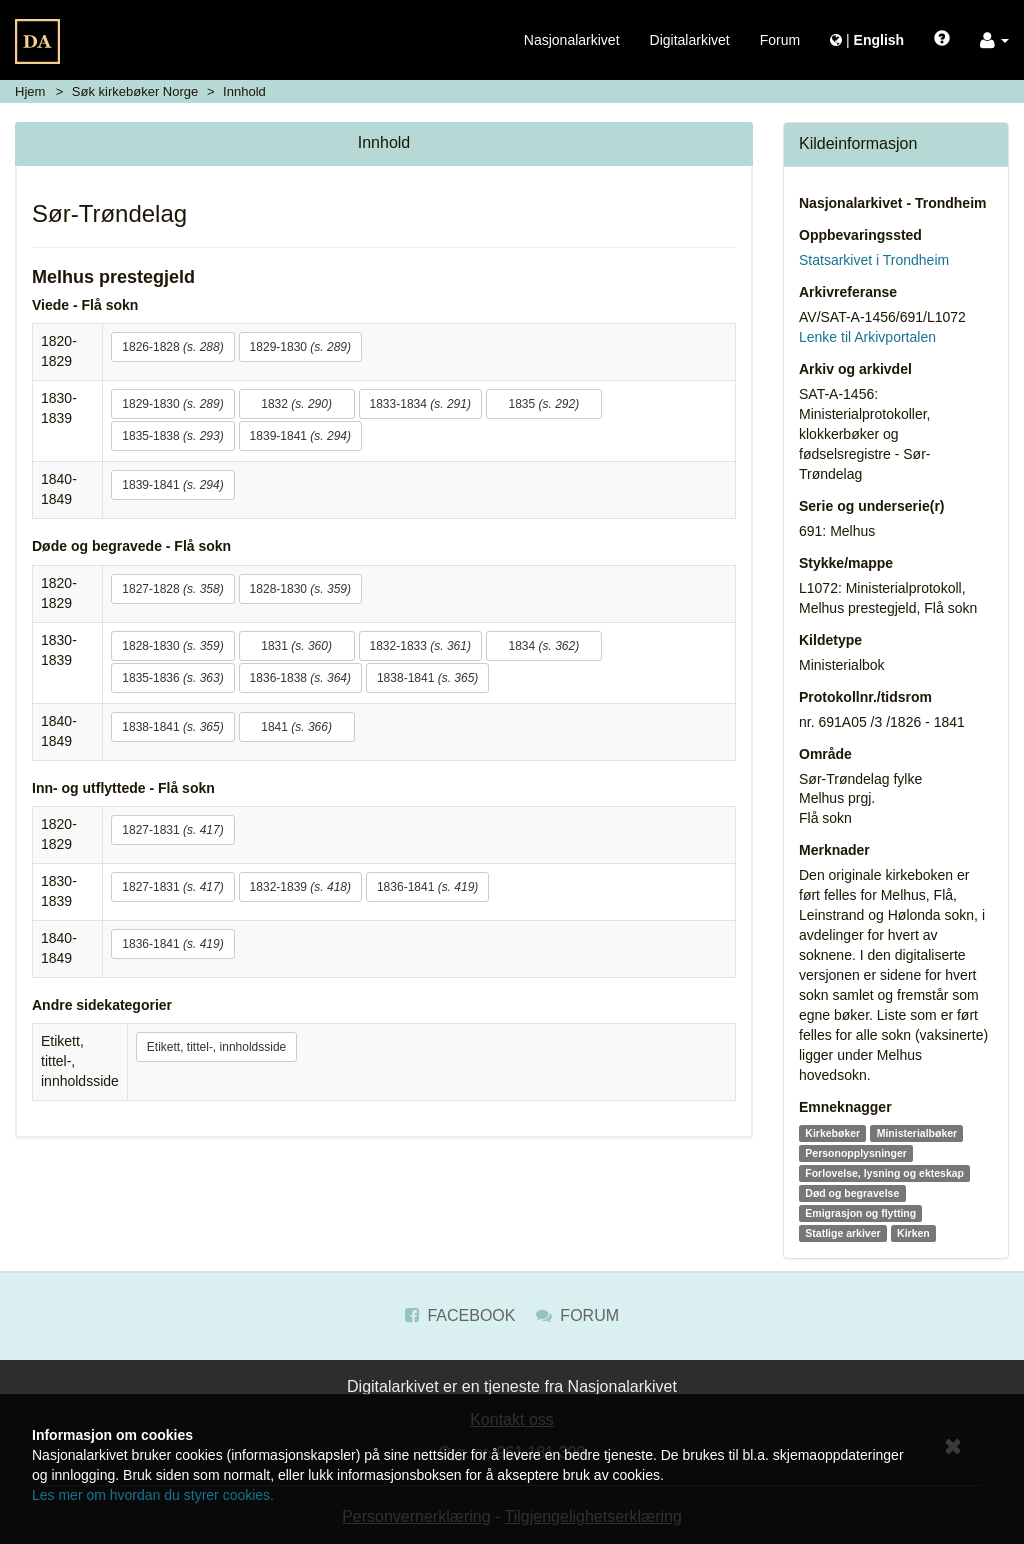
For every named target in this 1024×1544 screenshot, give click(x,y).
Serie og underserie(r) (872, 506)
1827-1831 (172, 830)
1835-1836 (172, 678)
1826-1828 (172, 347)
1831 (296, 646)
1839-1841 (300, 436)
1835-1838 (172, 436)
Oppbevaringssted (860, 235)
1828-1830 (300, 589)
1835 (543, 404)
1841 (296, 727)
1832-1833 (420, 646)
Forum (780, 40)
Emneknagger (845, 1107)
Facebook (460, 1315)
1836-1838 (300, 678)
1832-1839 (300, 887)
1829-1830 (300, 347)
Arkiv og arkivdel (855, 369)
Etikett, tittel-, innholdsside (216, 1047)
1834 (543, 646)
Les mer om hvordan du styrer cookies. (153, 1495)
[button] (994, 40)
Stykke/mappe (846, 563)
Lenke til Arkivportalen (867, 337)
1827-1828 (172, 589)
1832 (296, 404)
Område (825, 754)
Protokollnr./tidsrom (865, 697)
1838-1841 (427, 678)
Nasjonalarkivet (572, 40)
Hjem (30, 91)
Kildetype (830, 640)
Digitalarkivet (690, 40)
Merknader (834, 850)
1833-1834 (420, 404)
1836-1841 (427, 887)
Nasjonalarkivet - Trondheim (893, 203)
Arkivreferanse (848, 292)
